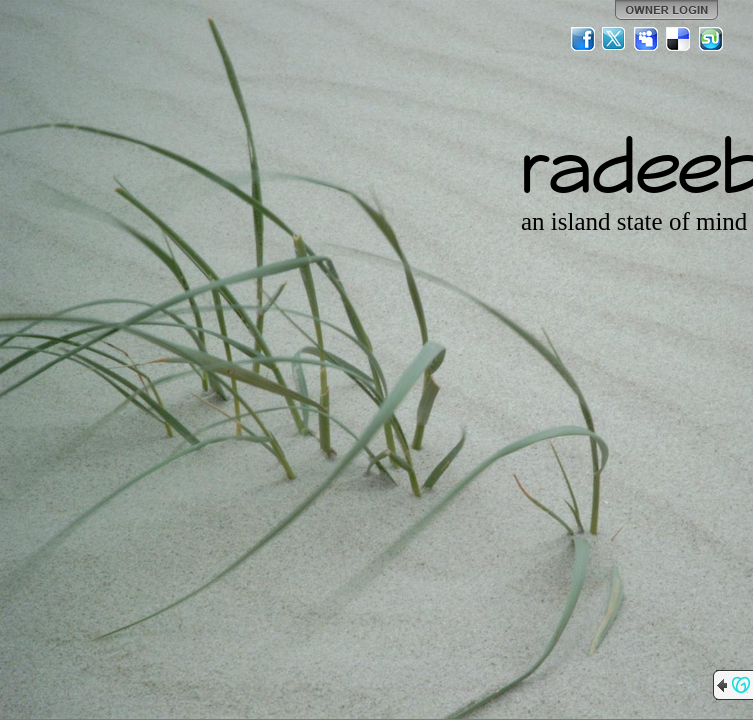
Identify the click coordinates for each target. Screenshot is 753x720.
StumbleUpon (711, 39)
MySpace (647, 39)
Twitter (615, 39)
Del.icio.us (679, 39)
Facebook (583, 39)
